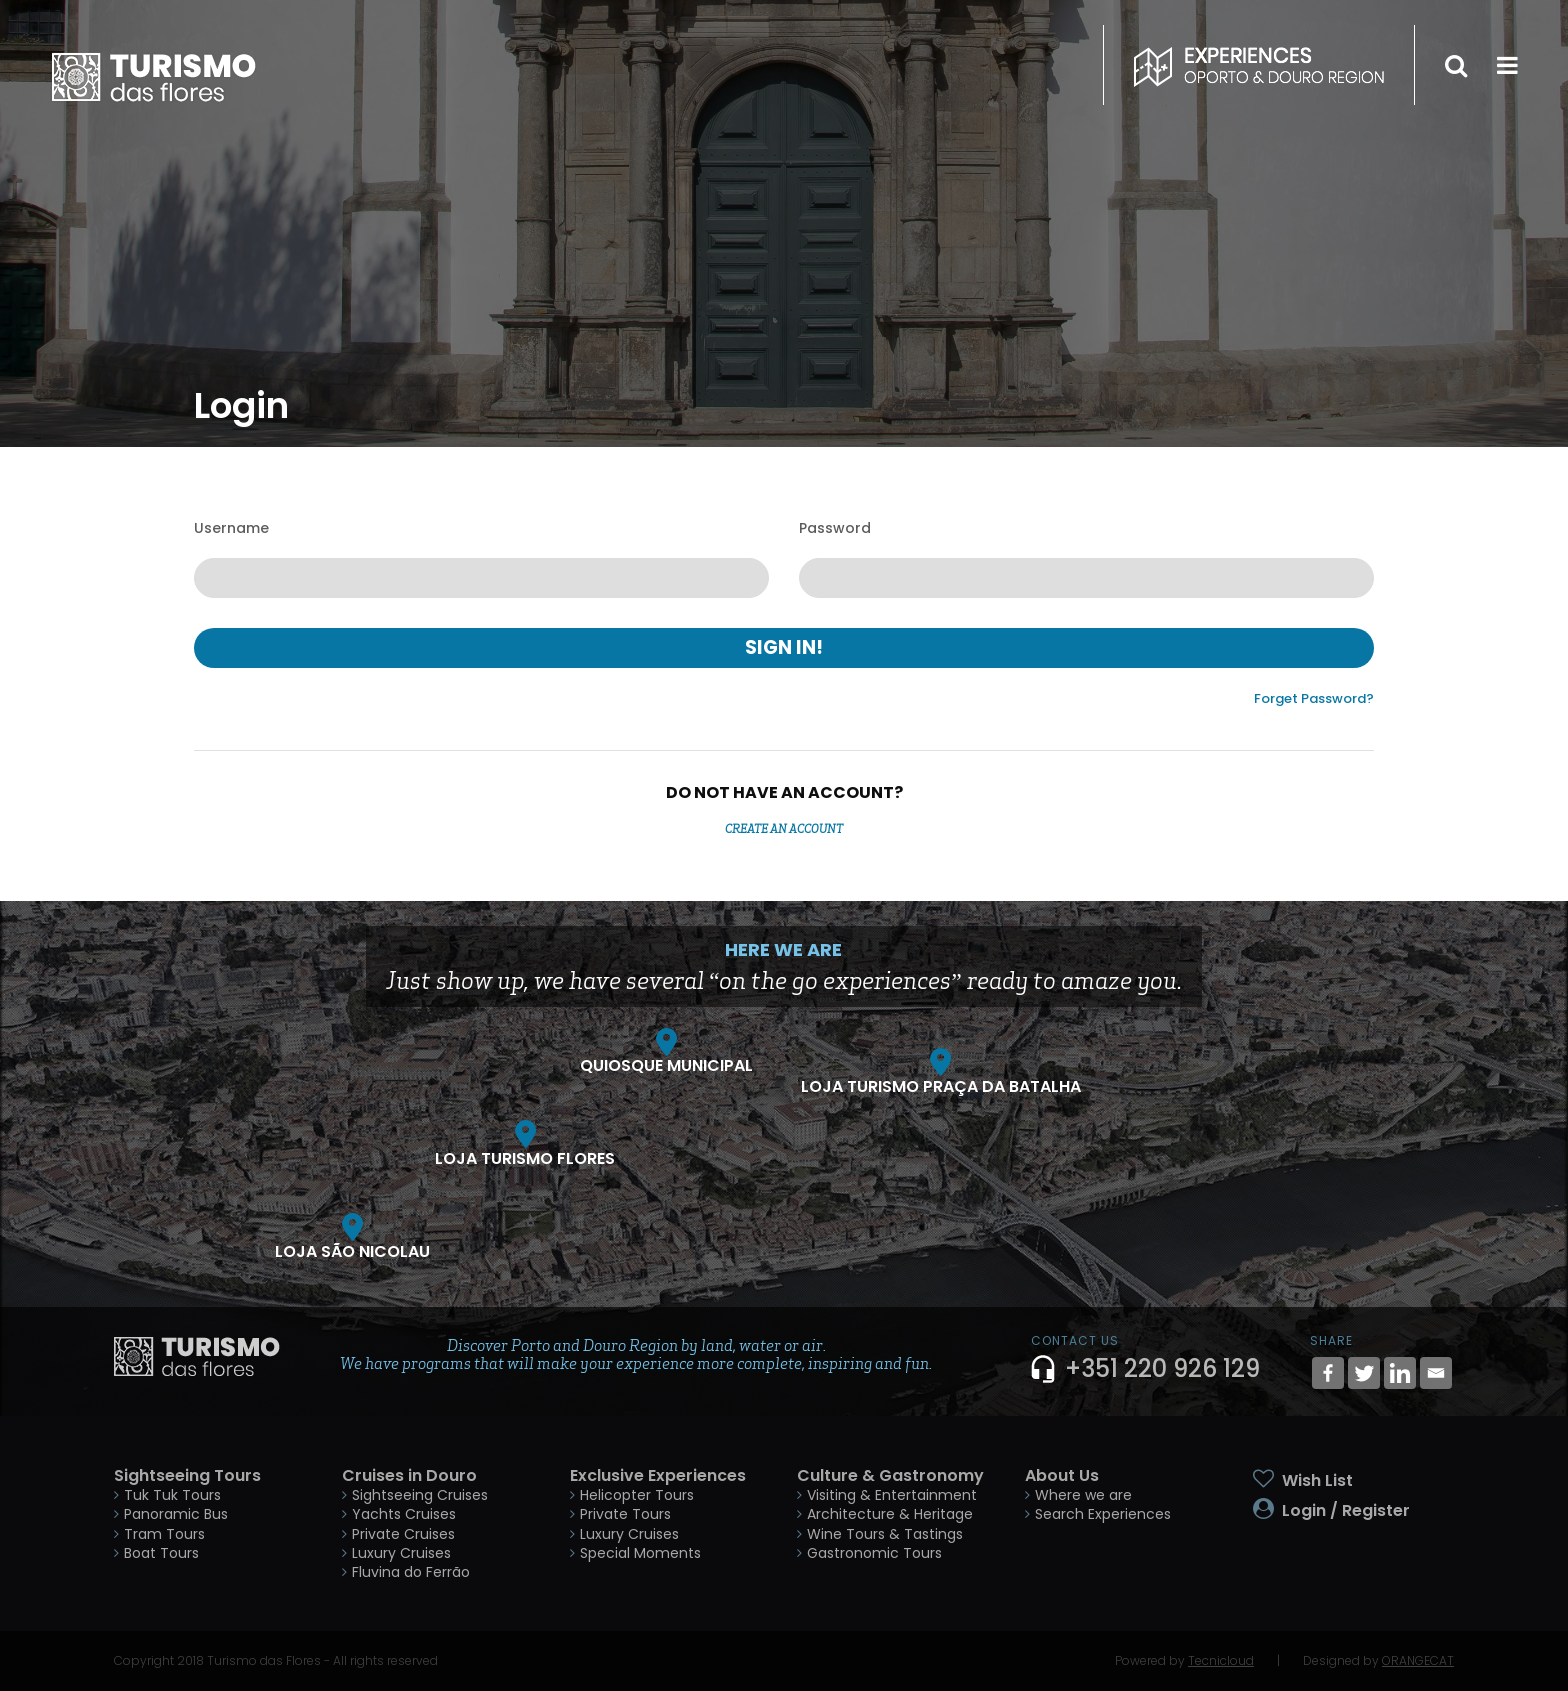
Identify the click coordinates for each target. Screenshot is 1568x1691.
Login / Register (1346, 1510)
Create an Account (784, 829)
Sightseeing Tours (187, 1475)
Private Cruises (403, 1534)
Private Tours (625, 1514)
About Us (1062, 1475)
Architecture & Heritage (890, 1514)
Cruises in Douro (409, 1475)
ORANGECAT (1418, 1660)
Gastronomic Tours (874, 1553)
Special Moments (640, 1553)
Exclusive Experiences (658, 1475)
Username (231, 528)
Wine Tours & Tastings (885, 1534)
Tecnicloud (1221, 1660)
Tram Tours (164, 1534)
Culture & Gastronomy (890, 1475)
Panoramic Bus (176, 1514)
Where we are (1083, 1495)
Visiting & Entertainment (892, 1495)
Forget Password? (1314, 698)
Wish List (1317, 1480)
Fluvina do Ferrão (411, 1572)
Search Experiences (1103, 1514)
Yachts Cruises (404, 1514)
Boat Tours (161, 1553)
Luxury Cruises (401, 1553)
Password (835, 528)
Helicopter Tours (637, 1495)
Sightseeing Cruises (420, 1495)
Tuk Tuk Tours (172, 1495)
